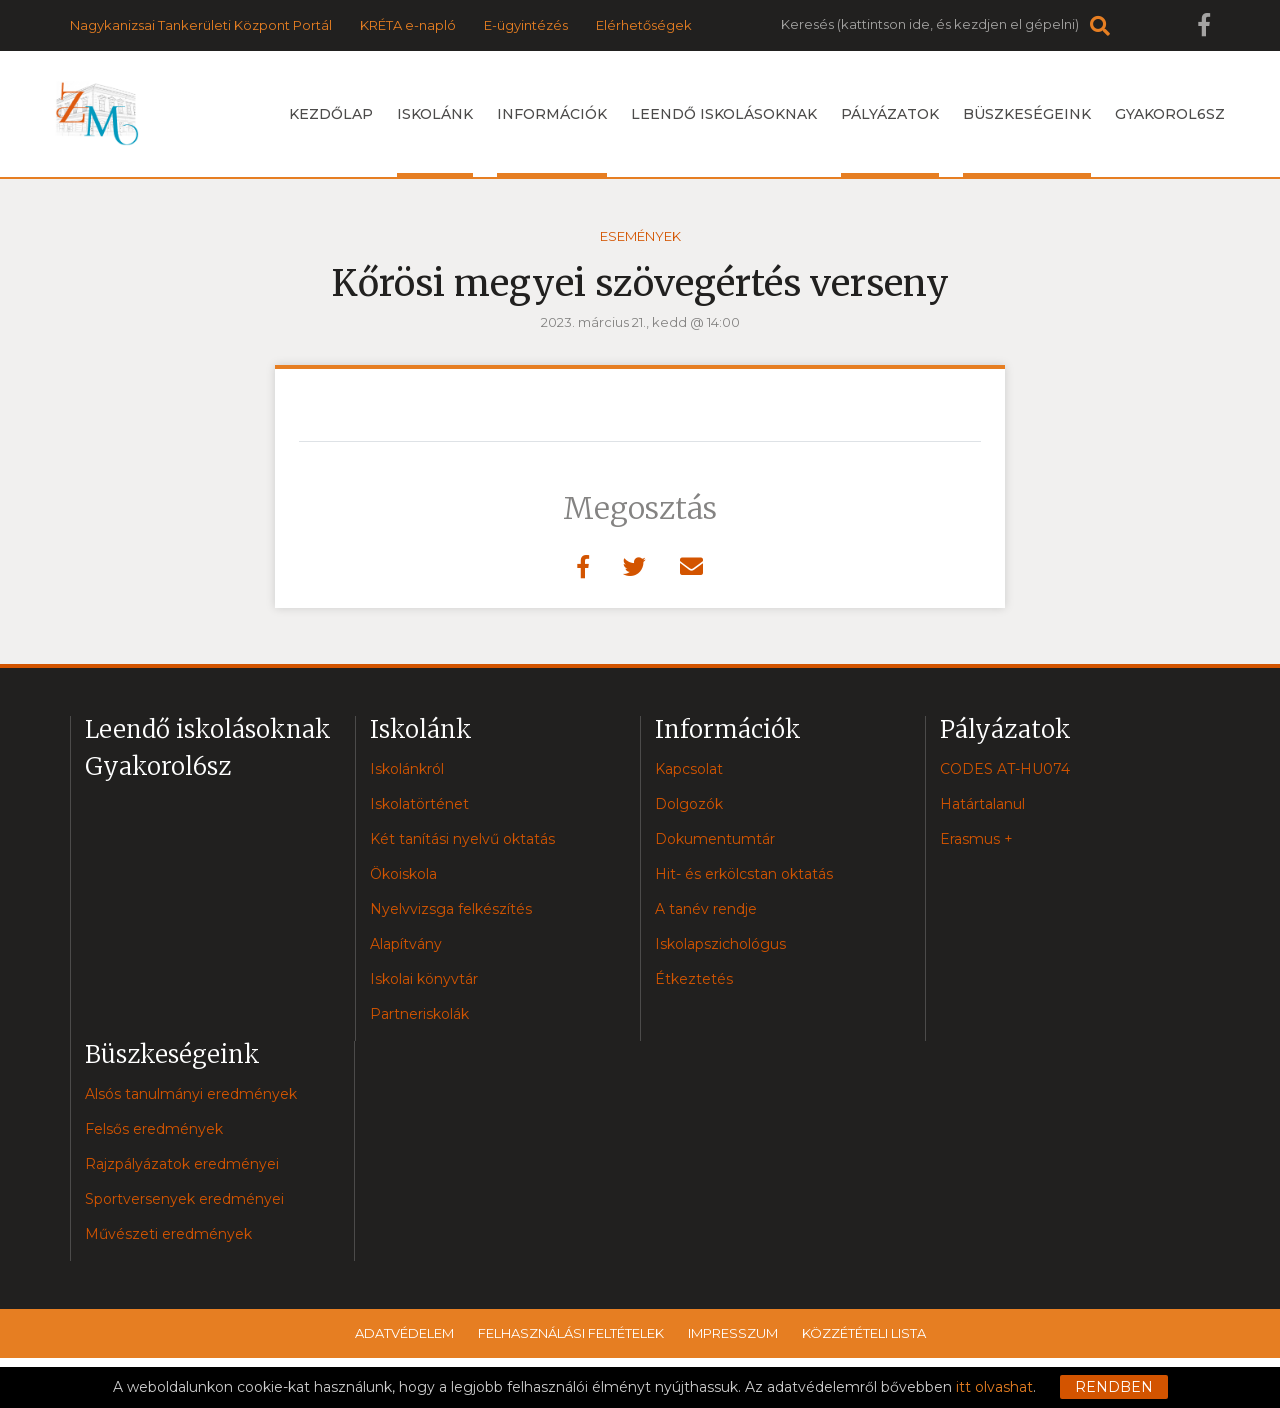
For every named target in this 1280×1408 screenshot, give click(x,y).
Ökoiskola (403, 874)
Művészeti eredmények (168, 1234)
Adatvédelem (404, 1333)
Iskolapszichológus (720, 944)
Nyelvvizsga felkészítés (451, 909)
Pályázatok (890, 141)
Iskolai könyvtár (424, 979)
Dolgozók (689, 804)
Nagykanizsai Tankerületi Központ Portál (201, 25)
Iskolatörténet (419, 804)
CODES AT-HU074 (1005, 769)
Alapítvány (406, 944)
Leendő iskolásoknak (724, 114)
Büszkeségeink (1027, 141)
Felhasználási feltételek (571, 1333)
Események (640, 236)
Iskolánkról (407, 769)
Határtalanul (982, 804)
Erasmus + (976, 839)
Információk (552, 141)
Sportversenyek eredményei (184, 1199)
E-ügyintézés (526, 25)
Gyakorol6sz (1170, 114)
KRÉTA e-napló (408, 25)
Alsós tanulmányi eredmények (191, 1094)
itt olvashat (994, 1387)
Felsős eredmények (154, 1129)
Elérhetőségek (644, 25)
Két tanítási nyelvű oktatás (462, 839)
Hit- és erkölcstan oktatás (744, 874)
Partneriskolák (419, 1014)
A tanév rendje (706, 909)
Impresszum (733, 1333)
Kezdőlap (331, 114)
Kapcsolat (689, 769)
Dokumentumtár (715, 839)
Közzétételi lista (864, 1333)
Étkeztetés (694, 979)
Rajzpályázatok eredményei (182, 1164)
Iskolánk (435, 141)
